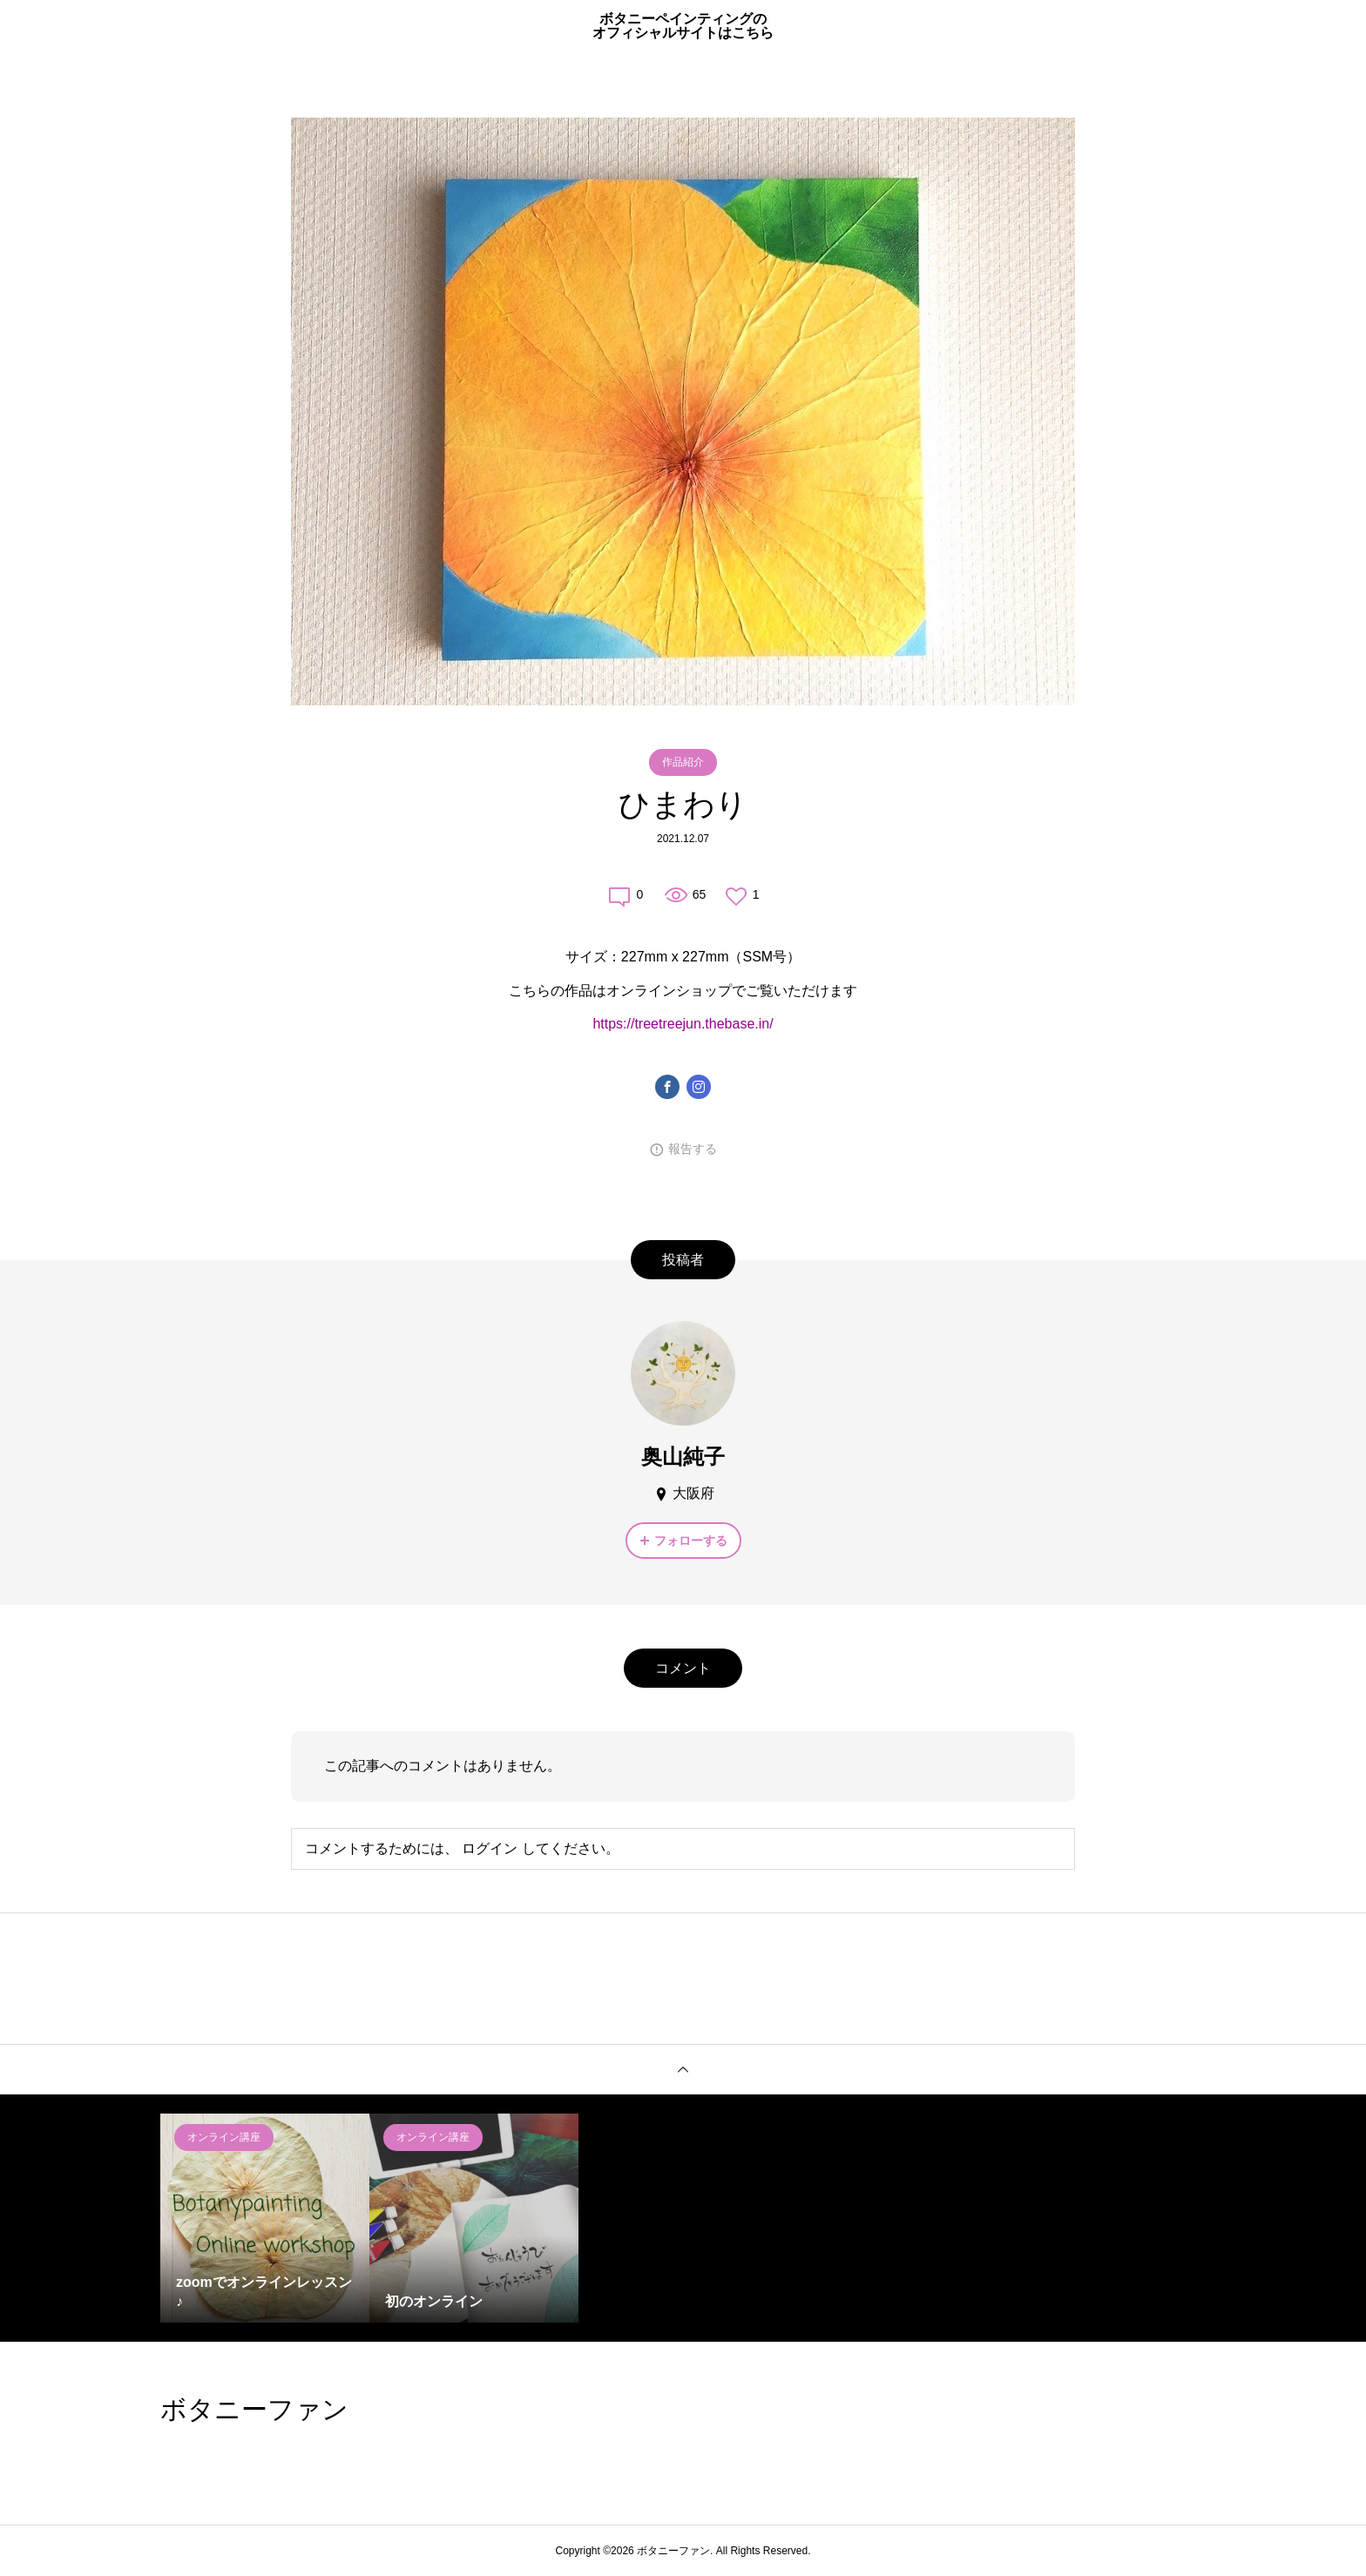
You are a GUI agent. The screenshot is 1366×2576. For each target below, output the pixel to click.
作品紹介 (683, 762)
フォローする (690, 1541)
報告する (692, 1149)
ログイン (489, 1848)
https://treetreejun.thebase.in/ (682, 1023)
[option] (264, 2218)
